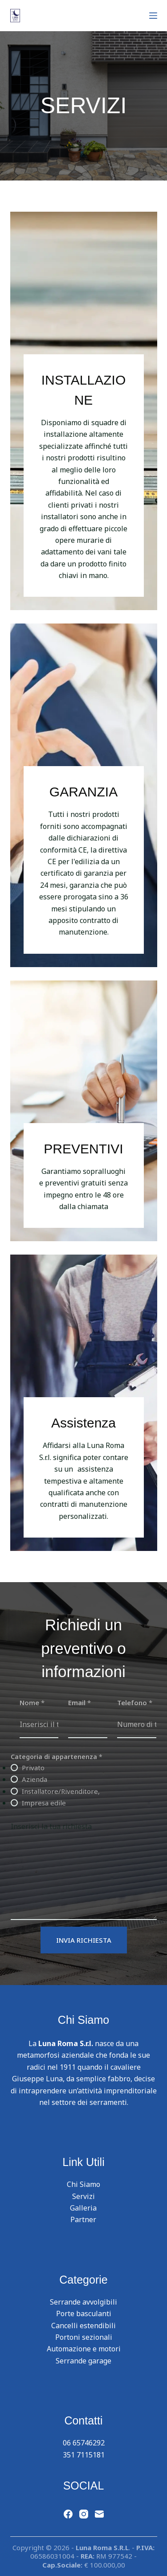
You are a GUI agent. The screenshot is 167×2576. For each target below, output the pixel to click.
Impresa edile (44, 1802)
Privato (33, 1767)
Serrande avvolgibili (83, 2302)
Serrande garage (83, 2361)
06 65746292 (84, 2443)
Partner (83, 2219)
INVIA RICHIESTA (83, 1940)
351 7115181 (84, 2455)
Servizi (83, 2196)
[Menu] (153, 16)
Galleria (83, 2208)
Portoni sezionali (83, 2337)
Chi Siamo (83, 2184)
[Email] (99, 2514)
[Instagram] (83, 2514)
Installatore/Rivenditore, (61, 1791)
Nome (32, 1702)
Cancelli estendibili (83, 2325)
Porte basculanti (83, 2313)
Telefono (134, 1702)
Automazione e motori (84, 2349)
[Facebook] (68, 2514)
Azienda (34, 1779)
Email (79, 1702)
